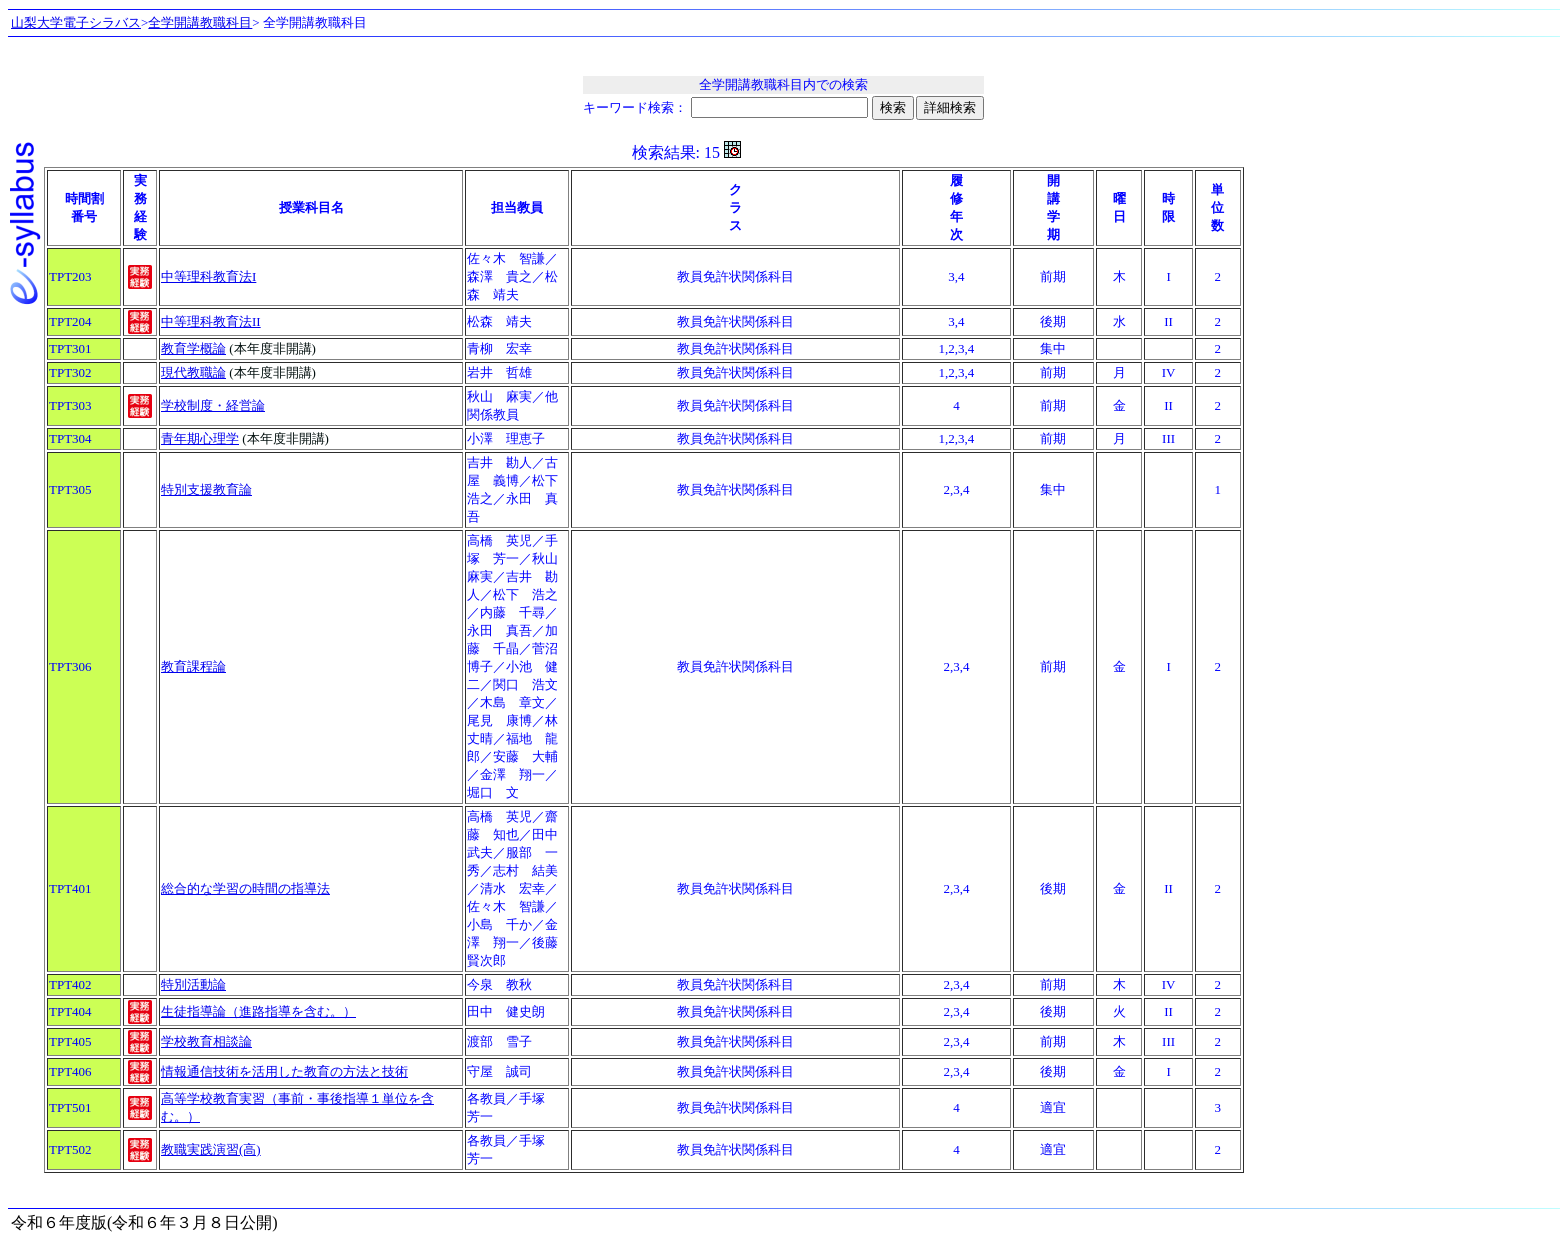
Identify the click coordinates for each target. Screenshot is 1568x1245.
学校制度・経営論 (213, 405)
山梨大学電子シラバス (76, 22)
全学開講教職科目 (200, 22)
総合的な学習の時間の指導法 (245, 888)
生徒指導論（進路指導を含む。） (258, 1011)
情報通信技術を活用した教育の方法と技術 (284, 1071)
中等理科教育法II (211, 321)
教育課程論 (193, 666)
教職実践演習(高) (211, 1149)
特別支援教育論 (206, 489)
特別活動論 (193, 984)
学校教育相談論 (206, 1041)
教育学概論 (193, 348)
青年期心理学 (200, 438)
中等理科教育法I (208, 276)
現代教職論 (193, 372)
